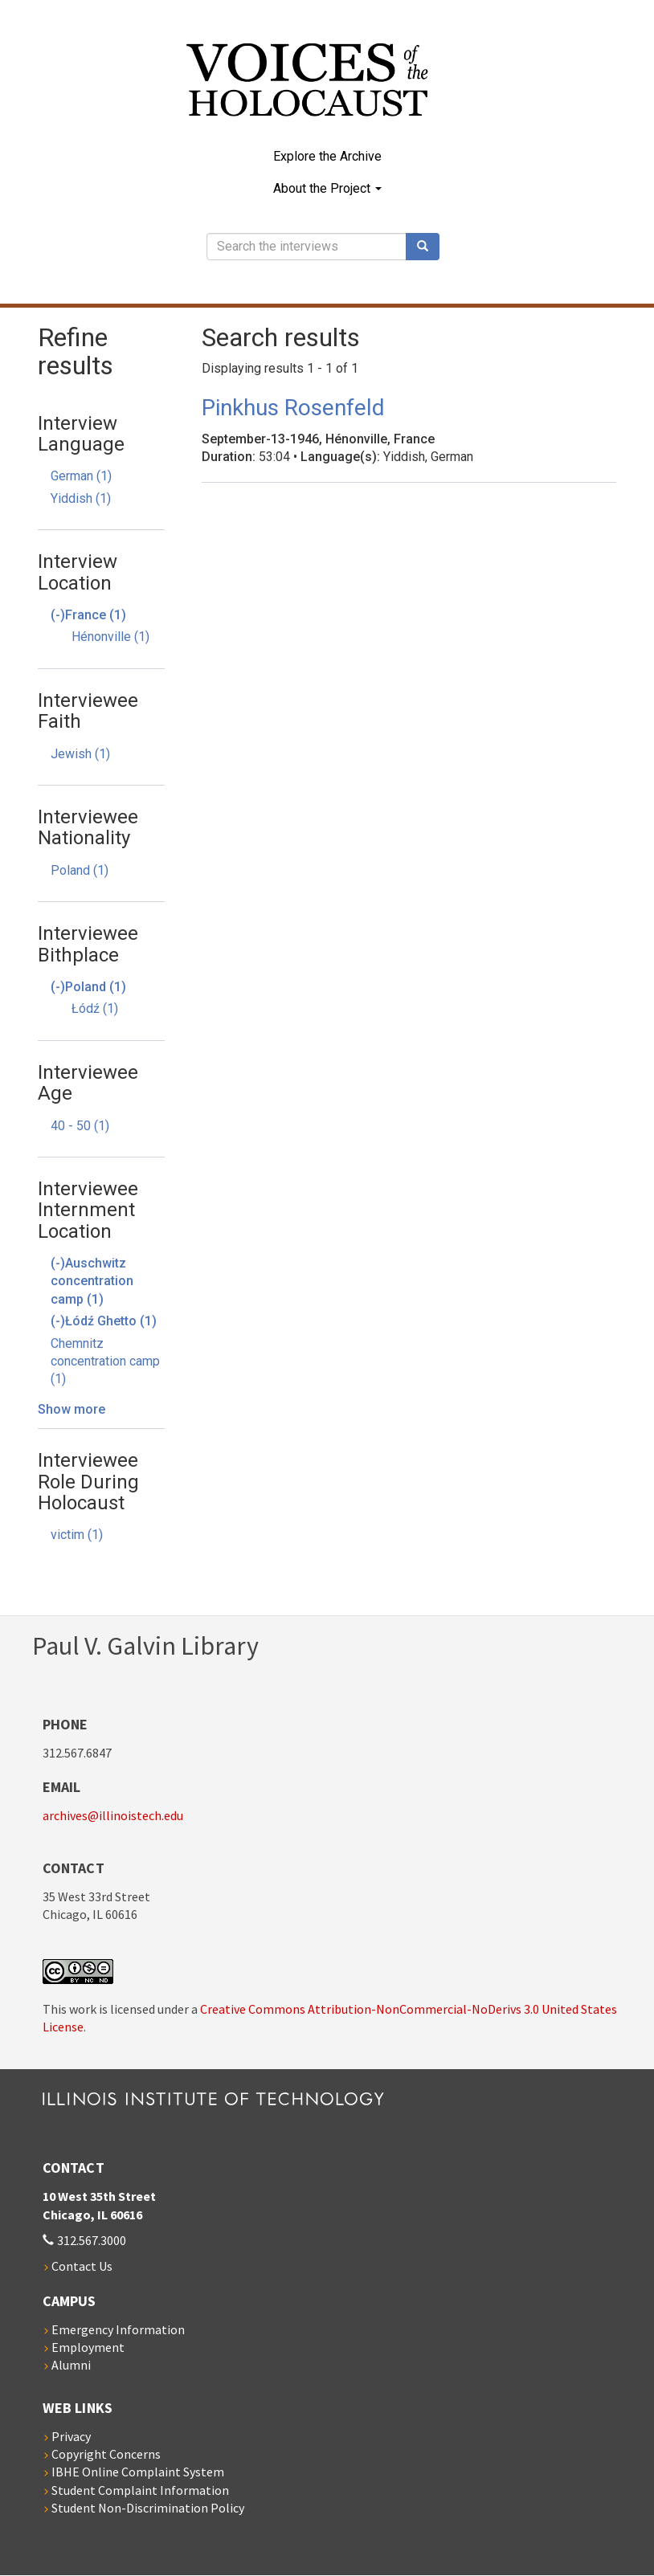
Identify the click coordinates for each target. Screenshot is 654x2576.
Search (428, 246)
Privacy (71, 2436)
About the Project (327, 188)
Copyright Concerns (106, 2454)
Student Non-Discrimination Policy (147, 2508)
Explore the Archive (327, 156)
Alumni (71, 2365)
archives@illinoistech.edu (113, 1815)
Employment (88, 2347)
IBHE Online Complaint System (137, 2472)
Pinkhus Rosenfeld (293, 407)
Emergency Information (118, 2329)
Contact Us (81, 2266)
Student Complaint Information (140, 2490)
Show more (71, 1409)
